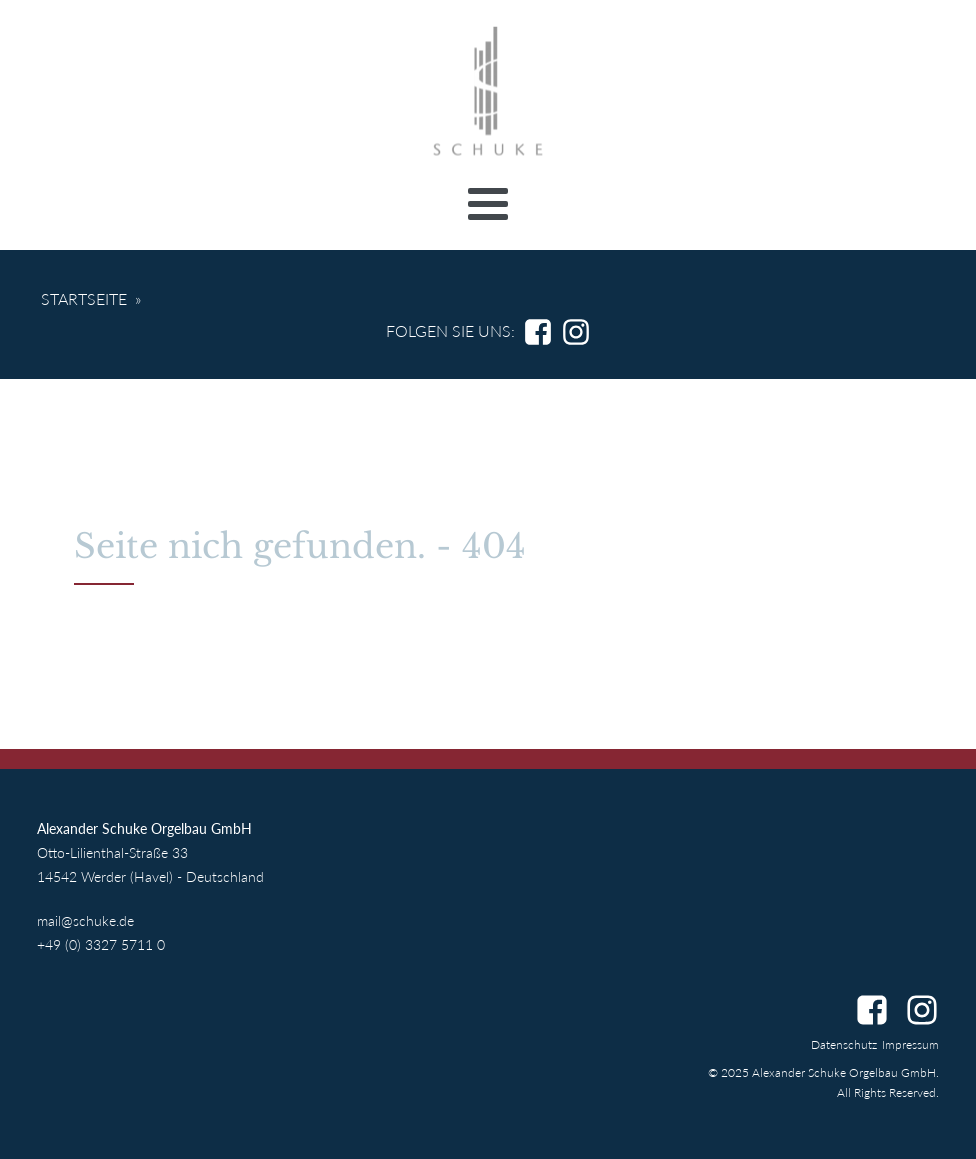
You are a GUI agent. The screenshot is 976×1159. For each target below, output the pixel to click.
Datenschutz (844, 1044)
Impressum (910, 1044)
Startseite (84, 298)
